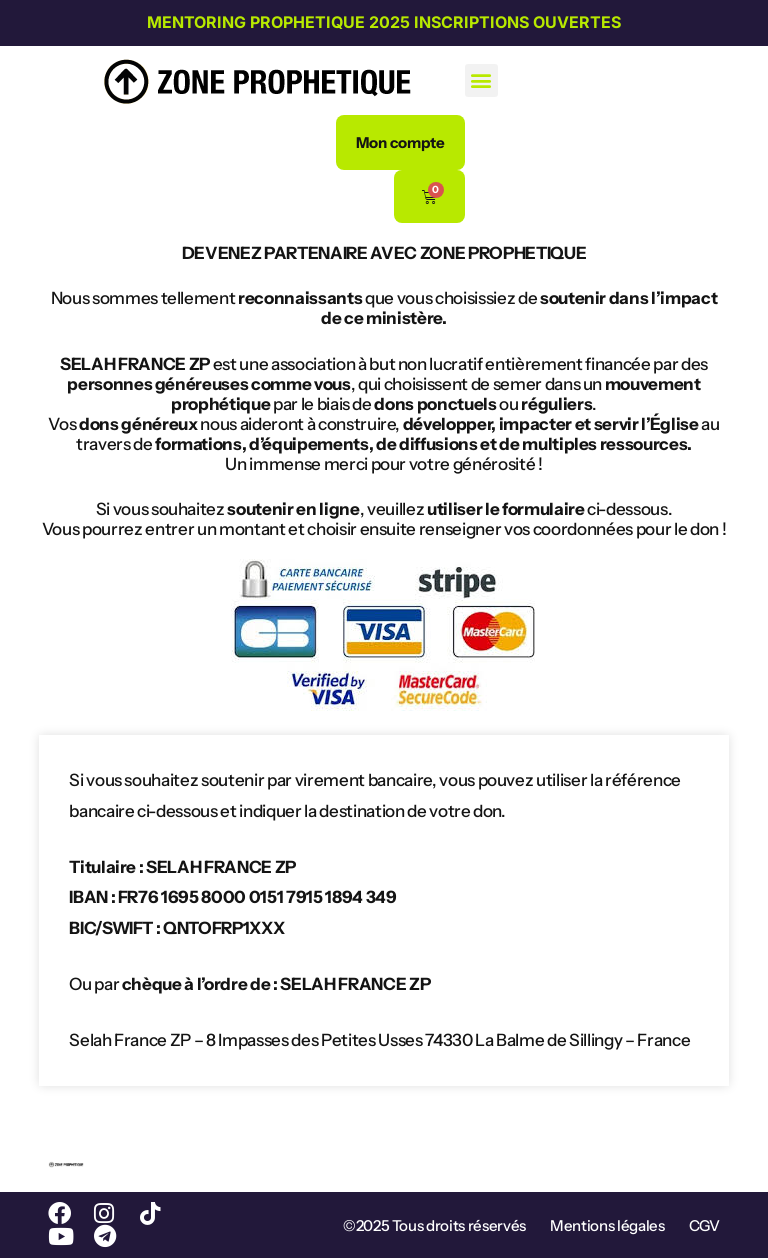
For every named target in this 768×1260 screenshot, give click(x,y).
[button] (481, 80)
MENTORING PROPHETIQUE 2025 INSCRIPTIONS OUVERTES (384, 22)
